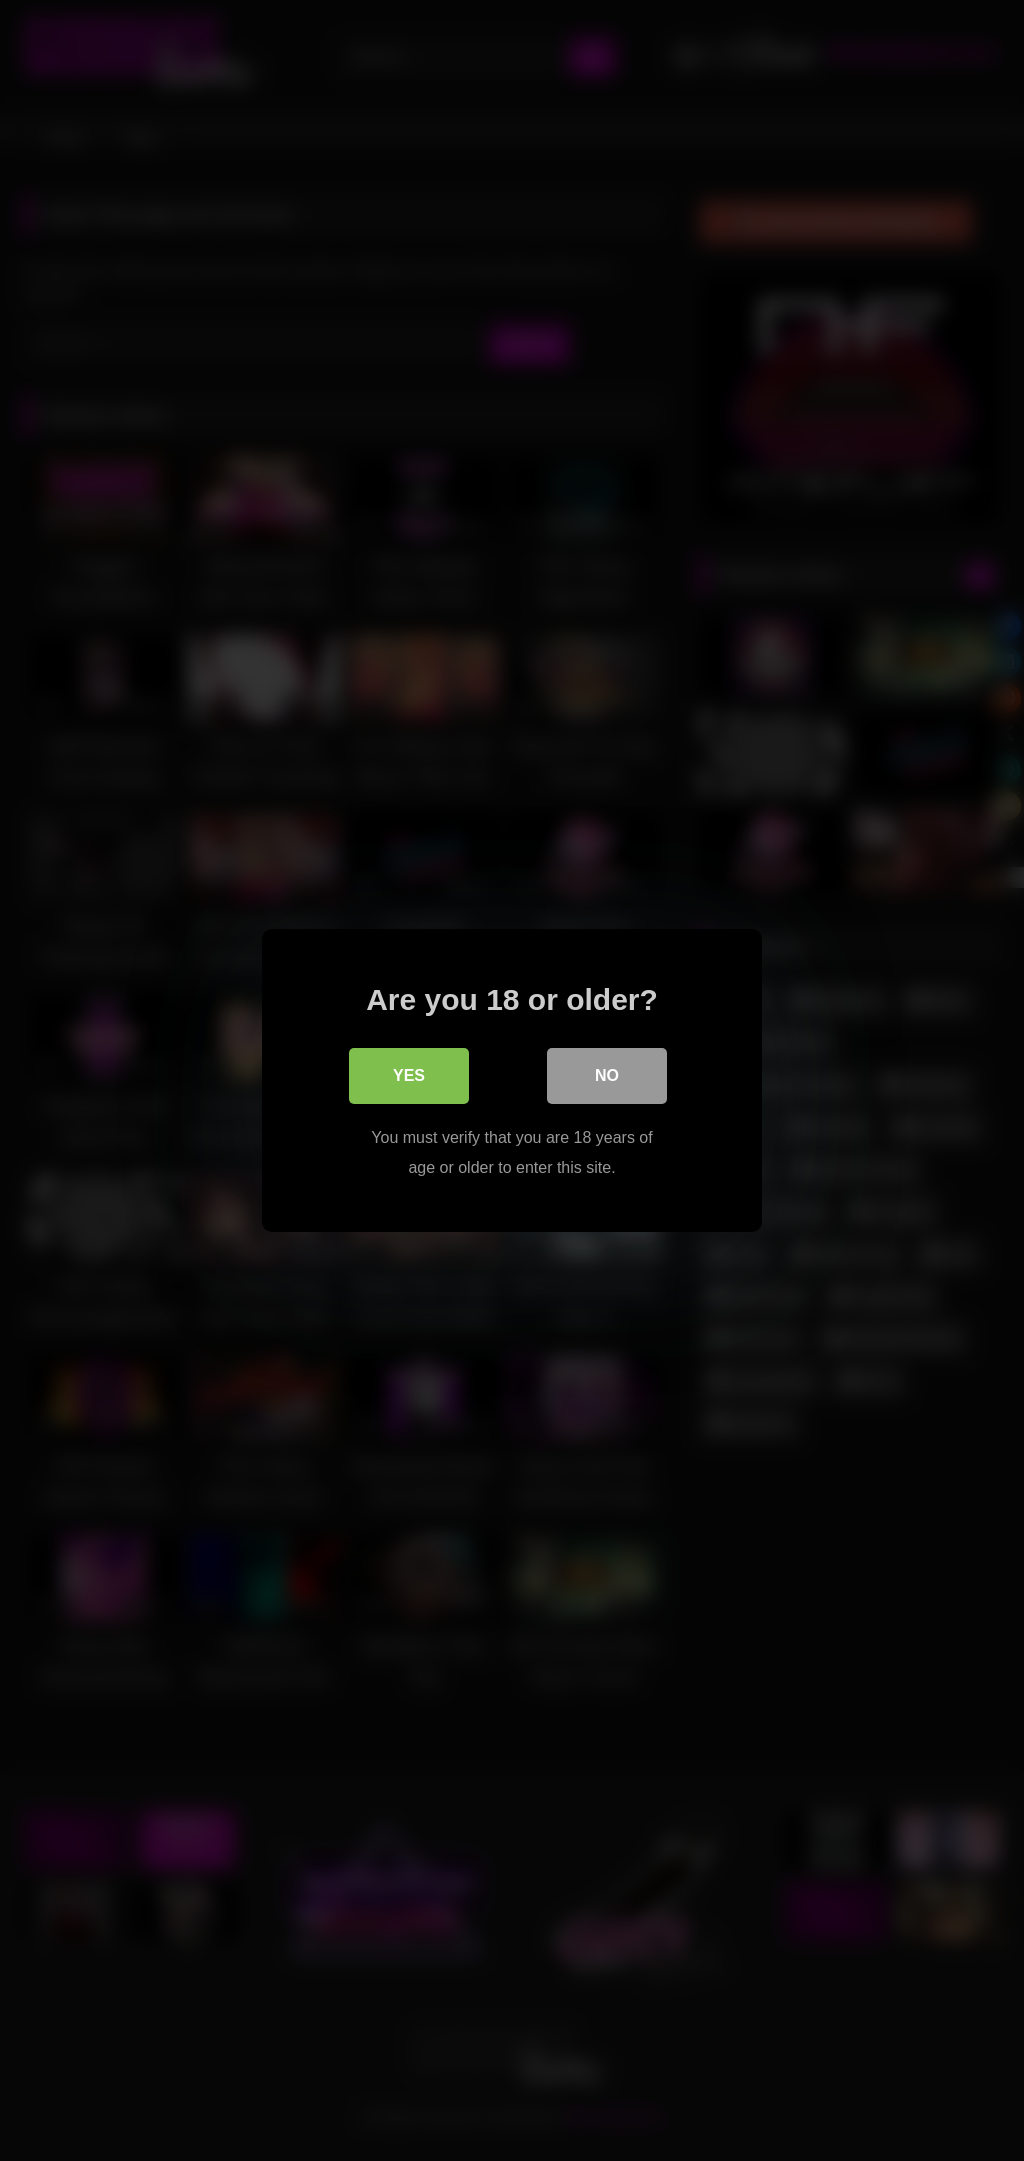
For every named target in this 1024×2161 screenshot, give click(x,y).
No (607, 1075)
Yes (409, 1075)
